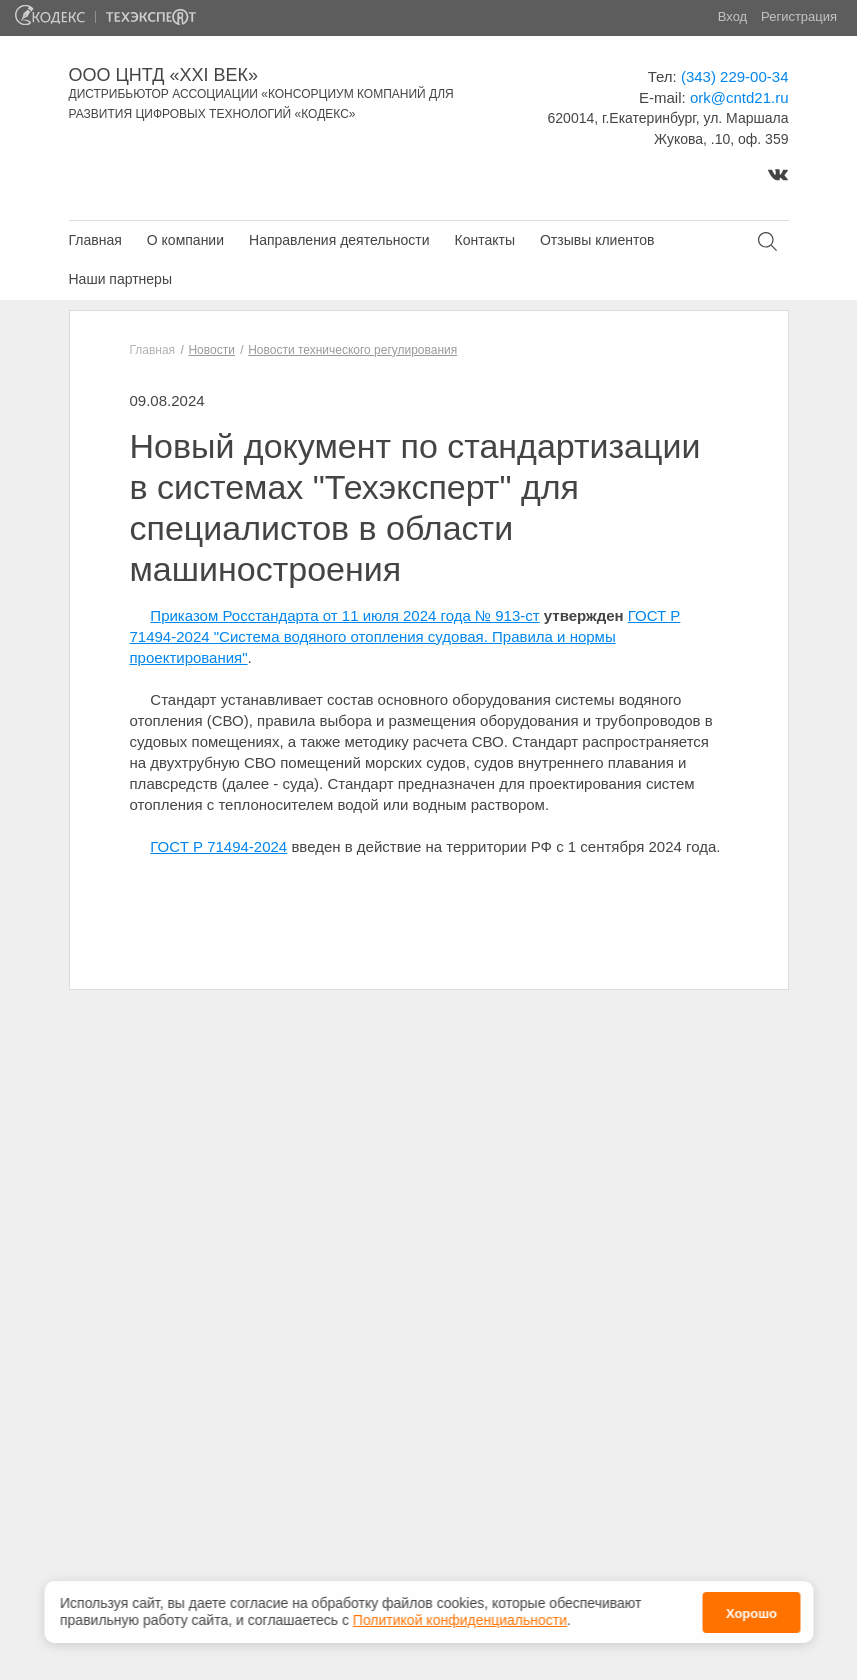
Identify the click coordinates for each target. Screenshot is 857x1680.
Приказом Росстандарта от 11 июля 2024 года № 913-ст (344, 615)
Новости (211, 350)
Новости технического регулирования (352, 350)
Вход (732, 16)
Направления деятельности (339, 240)
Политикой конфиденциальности (460, 1615)
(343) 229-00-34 (735, 76)
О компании (185, 240)
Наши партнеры (120, 279)
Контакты (484, 240)
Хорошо (751, 1608)
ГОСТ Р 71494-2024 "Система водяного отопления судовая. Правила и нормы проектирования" (405, 636)
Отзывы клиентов (597, 240)
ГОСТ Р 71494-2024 (218, 846)
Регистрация (799, 16)
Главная (95, 240)
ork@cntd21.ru (739, 97)
